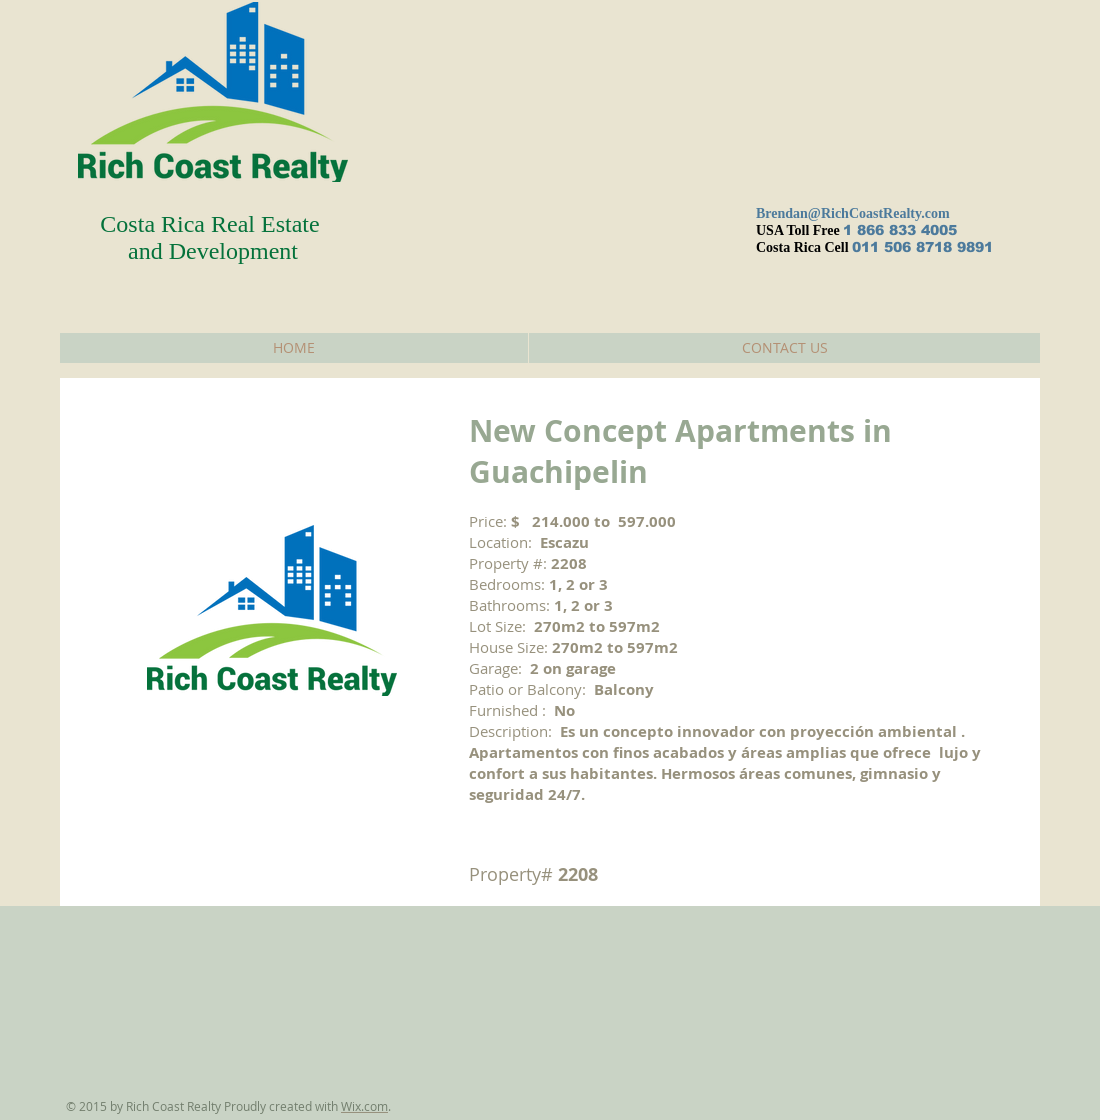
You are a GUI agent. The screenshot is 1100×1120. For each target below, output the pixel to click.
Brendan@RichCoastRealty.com (853, 213)
